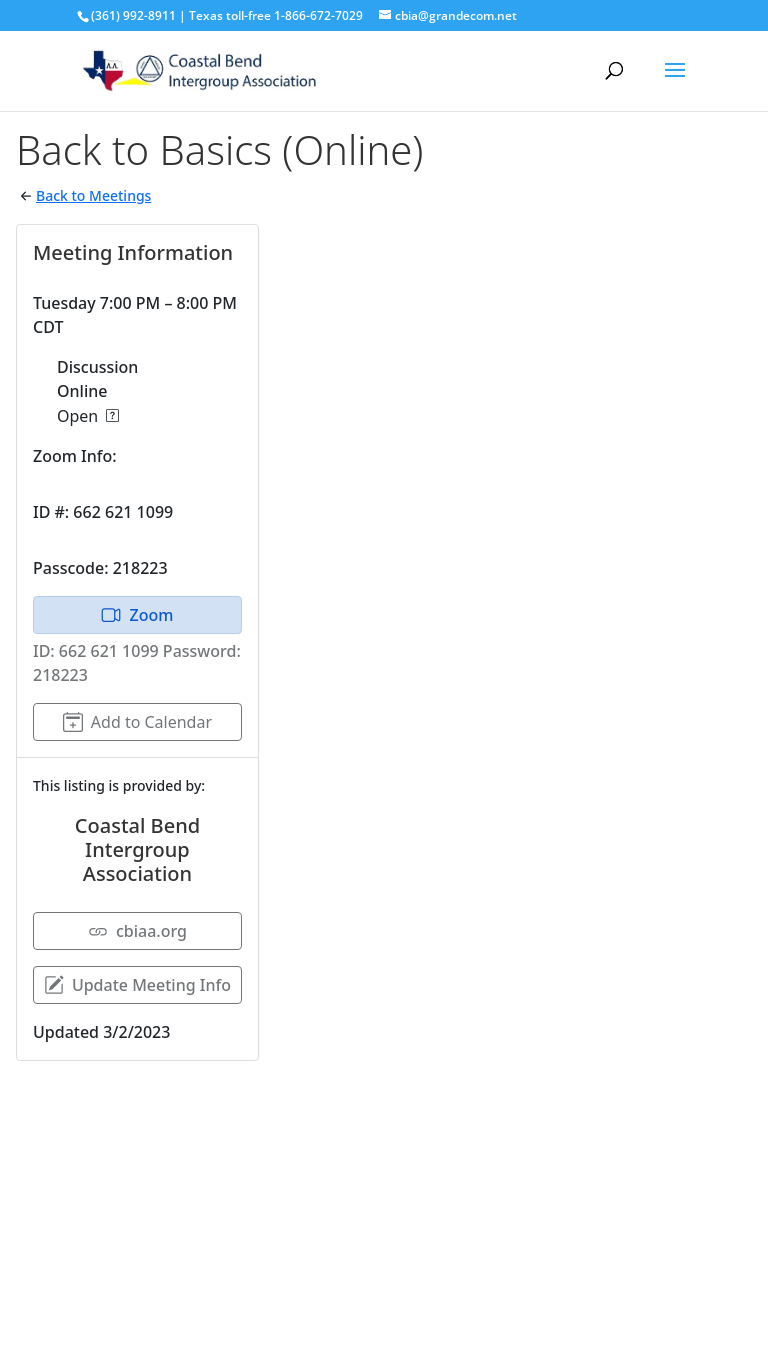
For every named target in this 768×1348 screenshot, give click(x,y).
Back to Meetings (93, 195)
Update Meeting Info (137, 985)
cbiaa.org (137, 931)
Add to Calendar (137, 722)
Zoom (137, 615)
